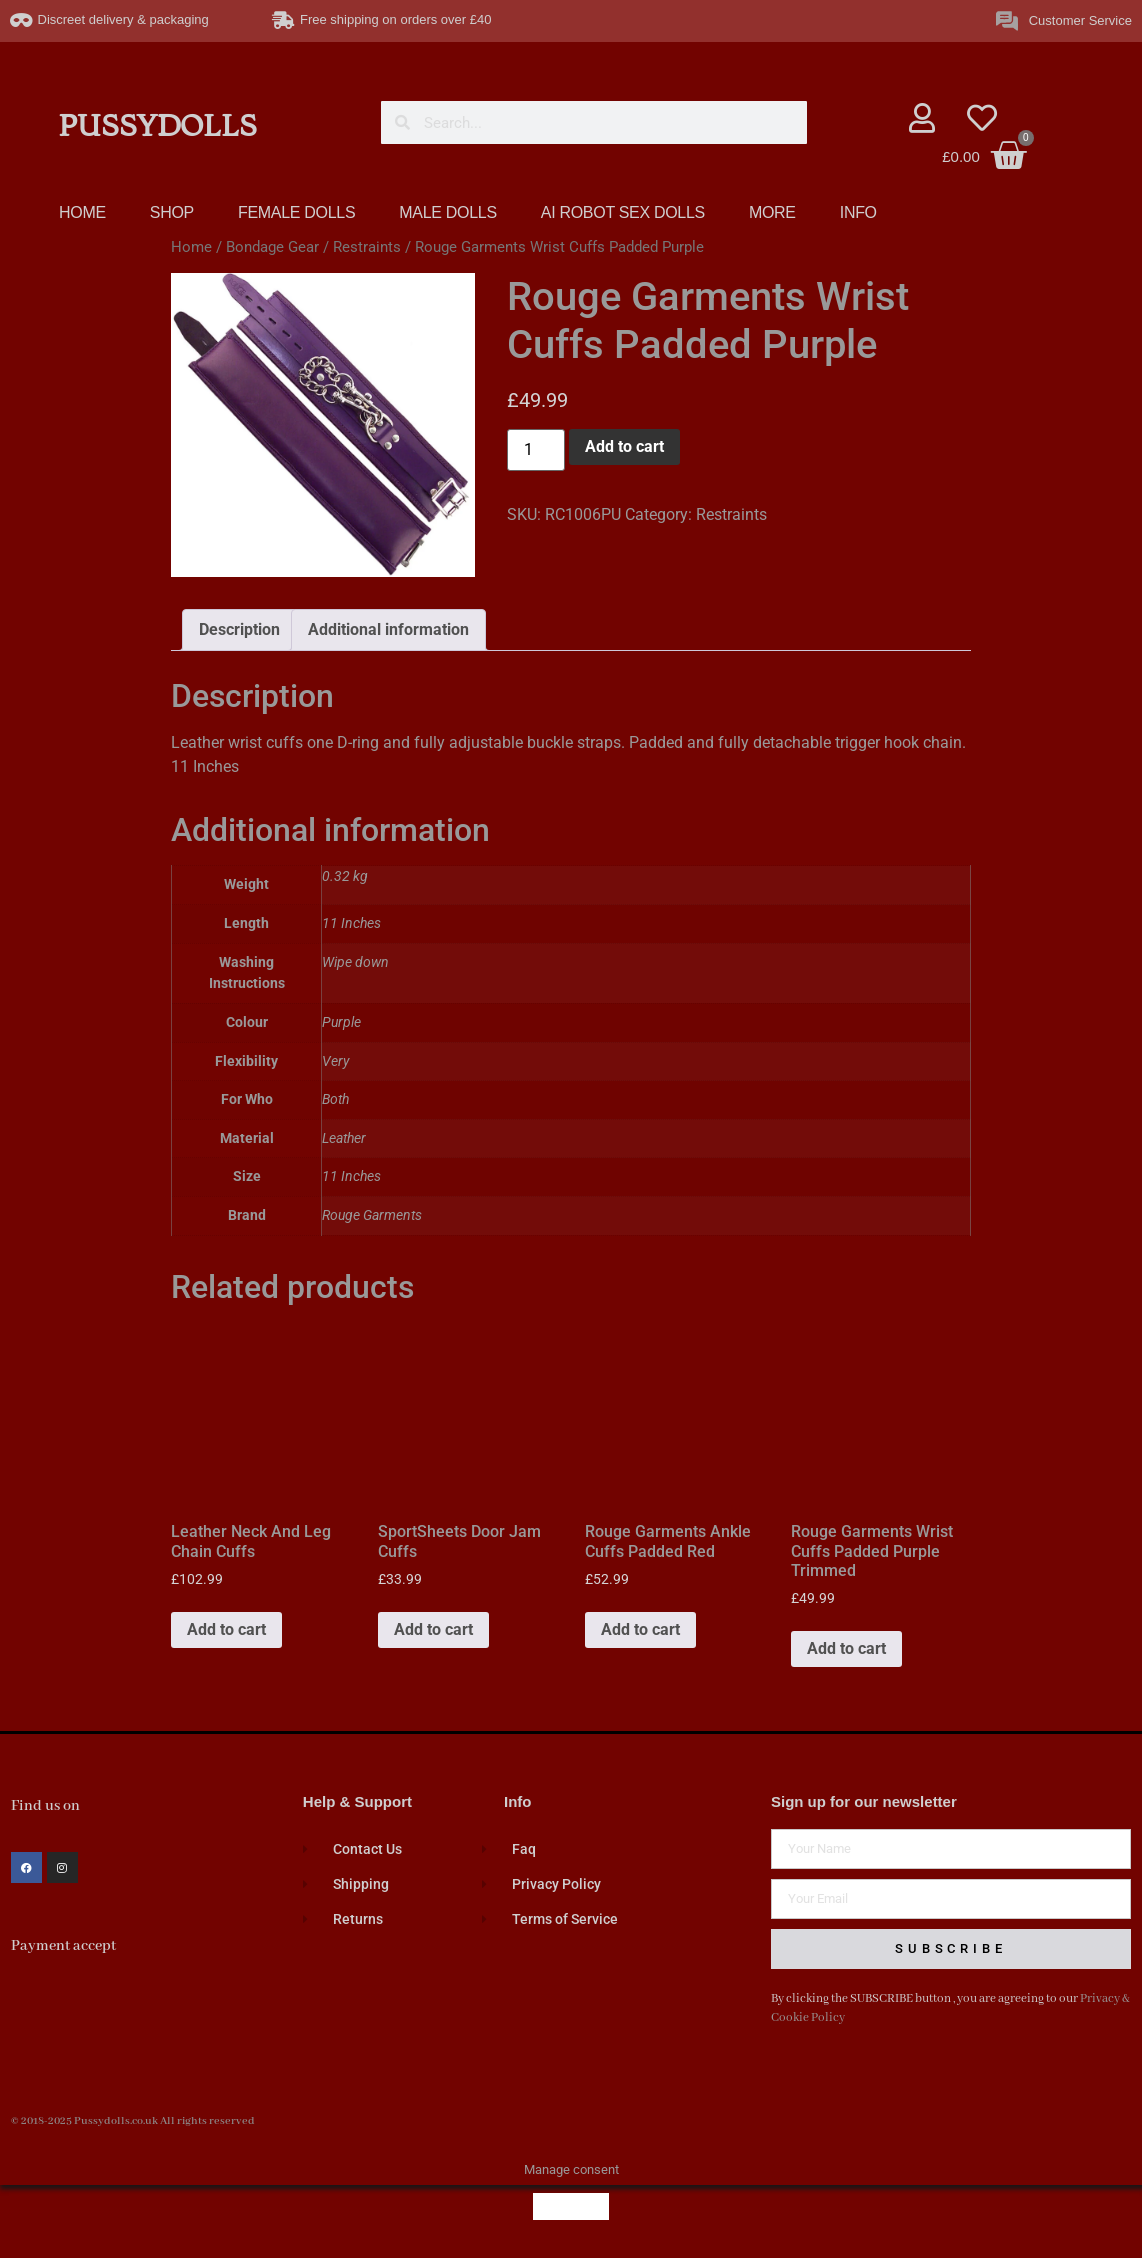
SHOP (172, 212)
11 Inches (351, 1176)
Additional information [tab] (388, 629)
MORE (772, 212)
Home (191, 247)
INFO (858, 212)
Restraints (367, 247)
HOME (82, 212)
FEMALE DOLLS (296, 212)
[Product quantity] (536, 450)
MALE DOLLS (447, 212)
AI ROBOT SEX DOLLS (623, 212)
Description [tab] (239, 629)
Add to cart (624, 446)
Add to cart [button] (226, 1629)
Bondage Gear (272, 247)
